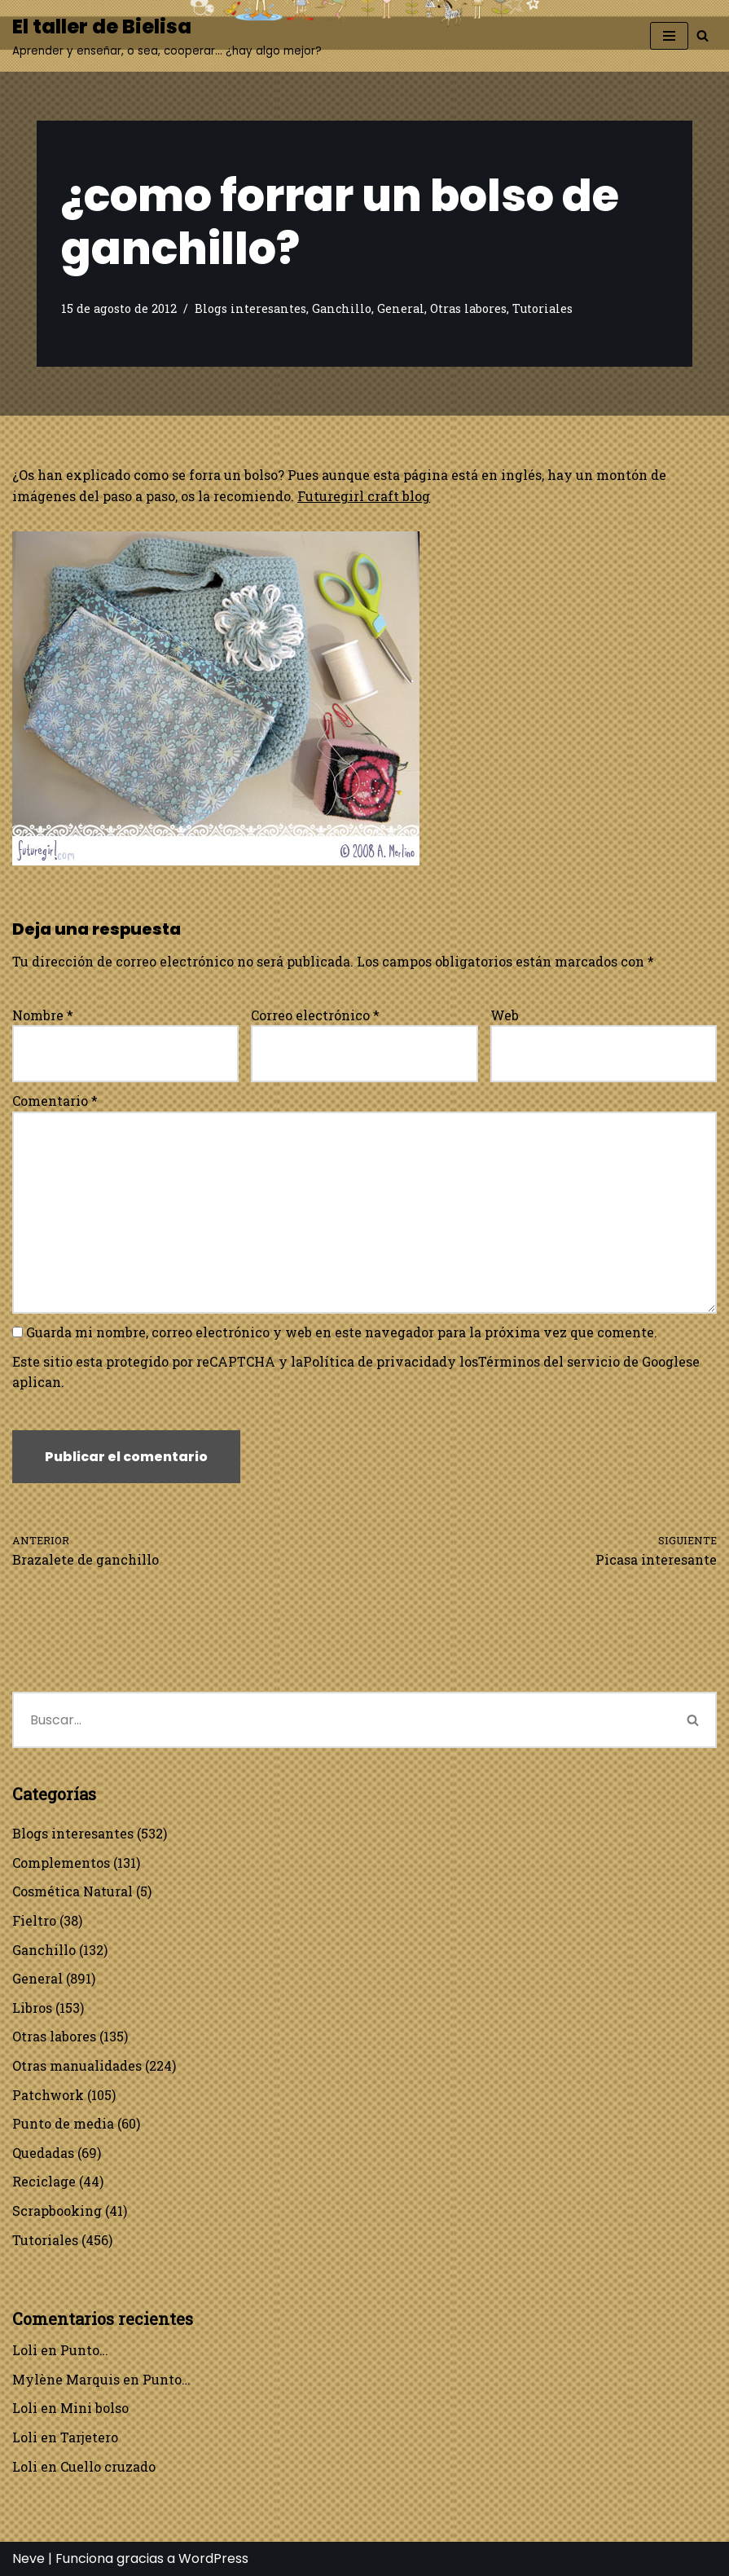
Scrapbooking (57, 2210)
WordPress (213, 2558)
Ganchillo (341, 308)
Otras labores (468, 308)
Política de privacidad (375, 1361)
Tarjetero (89, 2437)
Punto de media (63, 2123)
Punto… (84, 2349)
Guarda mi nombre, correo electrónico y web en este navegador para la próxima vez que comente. (341, 1332)
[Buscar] (702, 35)
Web (504, 1015)
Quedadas (43, 2152)
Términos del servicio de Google (582, 1361)
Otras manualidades (77, 2065)
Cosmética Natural (72, 1891)
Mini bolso (94, 2407)
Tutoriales (542, 308)
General (400, 308)
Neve (28, 2558)
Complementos (61, 1862)
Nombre (42, 1015)
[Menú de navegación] (669, 36)
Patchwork (48, 2094)
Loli (24, 2349)
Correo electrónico (315, 1015)
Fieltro (34, 1920)
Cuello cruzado (108, 2466)
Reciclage (44, 2181)
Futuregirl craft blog (363, 495)
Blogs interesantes (250, 308)
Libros (32, 2007)
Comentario (55, 1100)
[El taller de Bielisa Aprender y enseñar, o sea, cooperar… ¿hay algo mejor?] (167, 35)
